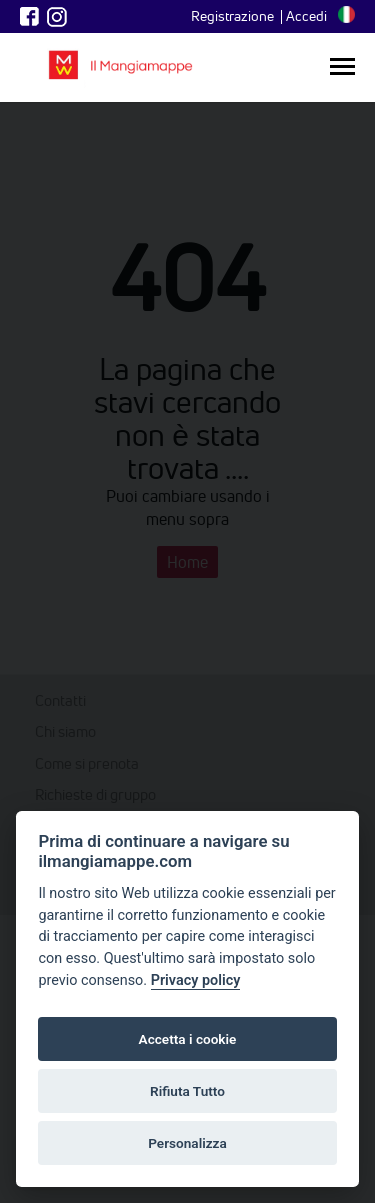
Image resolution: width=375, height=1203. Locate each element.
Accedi (306, 16)
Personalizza (187, 1143)
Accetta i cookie (188, 1039)
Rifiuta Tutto (187, 1091)
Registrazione (232, 16)
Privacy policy (196, 980)
